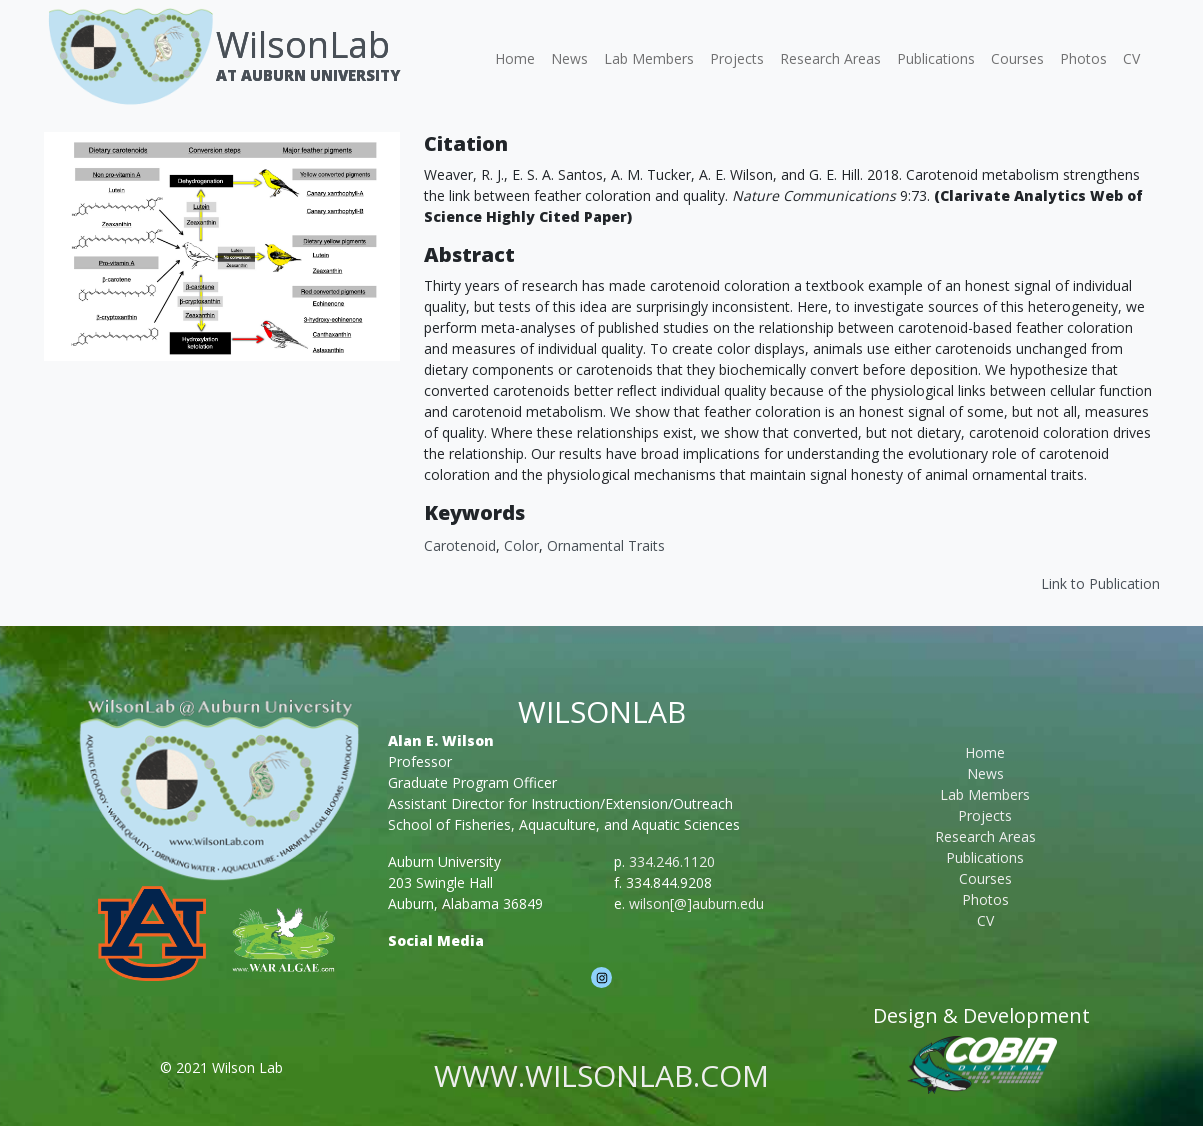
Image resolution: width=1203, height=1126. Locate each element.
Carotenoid (460, 545)
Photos (1083, 58)
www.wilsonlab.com (601, 1075)
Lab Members (649, 58)
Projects (737, 58)
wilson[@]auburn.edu (696, 903)
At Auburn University (308, 75)
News (569, 58)
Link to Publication (1100, 583)
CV (1131, 58)
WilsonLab (303, 44)
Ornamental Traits (606, 545)
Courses (1017, 58)
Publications (936, 58)
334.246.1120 (672, 861)
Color (521, 545)
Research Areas (830, 58)
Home (515, 58)
